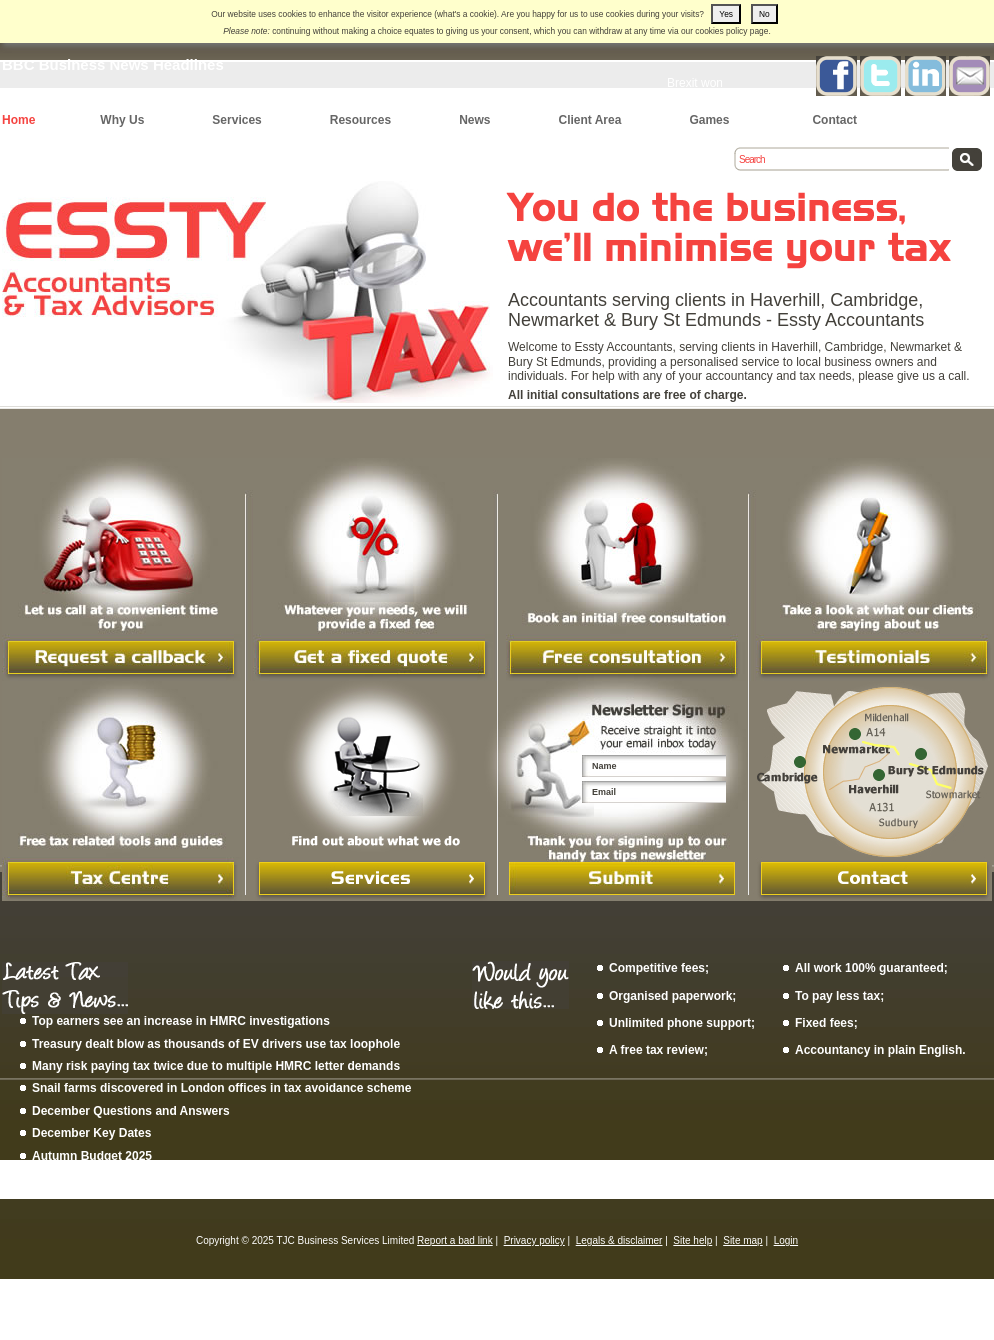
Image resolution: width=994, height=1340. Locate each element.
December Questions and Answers (131, 1111)
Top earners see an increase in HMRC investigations (181, 1021)
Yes (726, 14)
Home (18, 120)
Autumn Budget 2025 (92, 1156)
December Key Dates (91, 1133)
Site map (742, 1240)
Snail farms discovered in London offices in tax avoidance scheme (221, 1088)
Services (236, 120)
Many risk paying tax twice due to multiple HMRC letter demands (216, 1066)
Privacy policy (534, 1240)
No (764, 14)
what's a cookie (465, 14)
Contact (834, 120)
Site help (692, 1240)
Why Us (122, 120)
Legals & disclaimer (619, 1240)
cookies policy (721, 31)
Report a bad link (455, 1240)
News (474, 120)
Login (786, 1240)
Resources (360, 120)
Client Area (589, 120)
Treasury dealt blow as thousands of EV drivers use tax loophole (216, 1044)
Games (709, 120)
